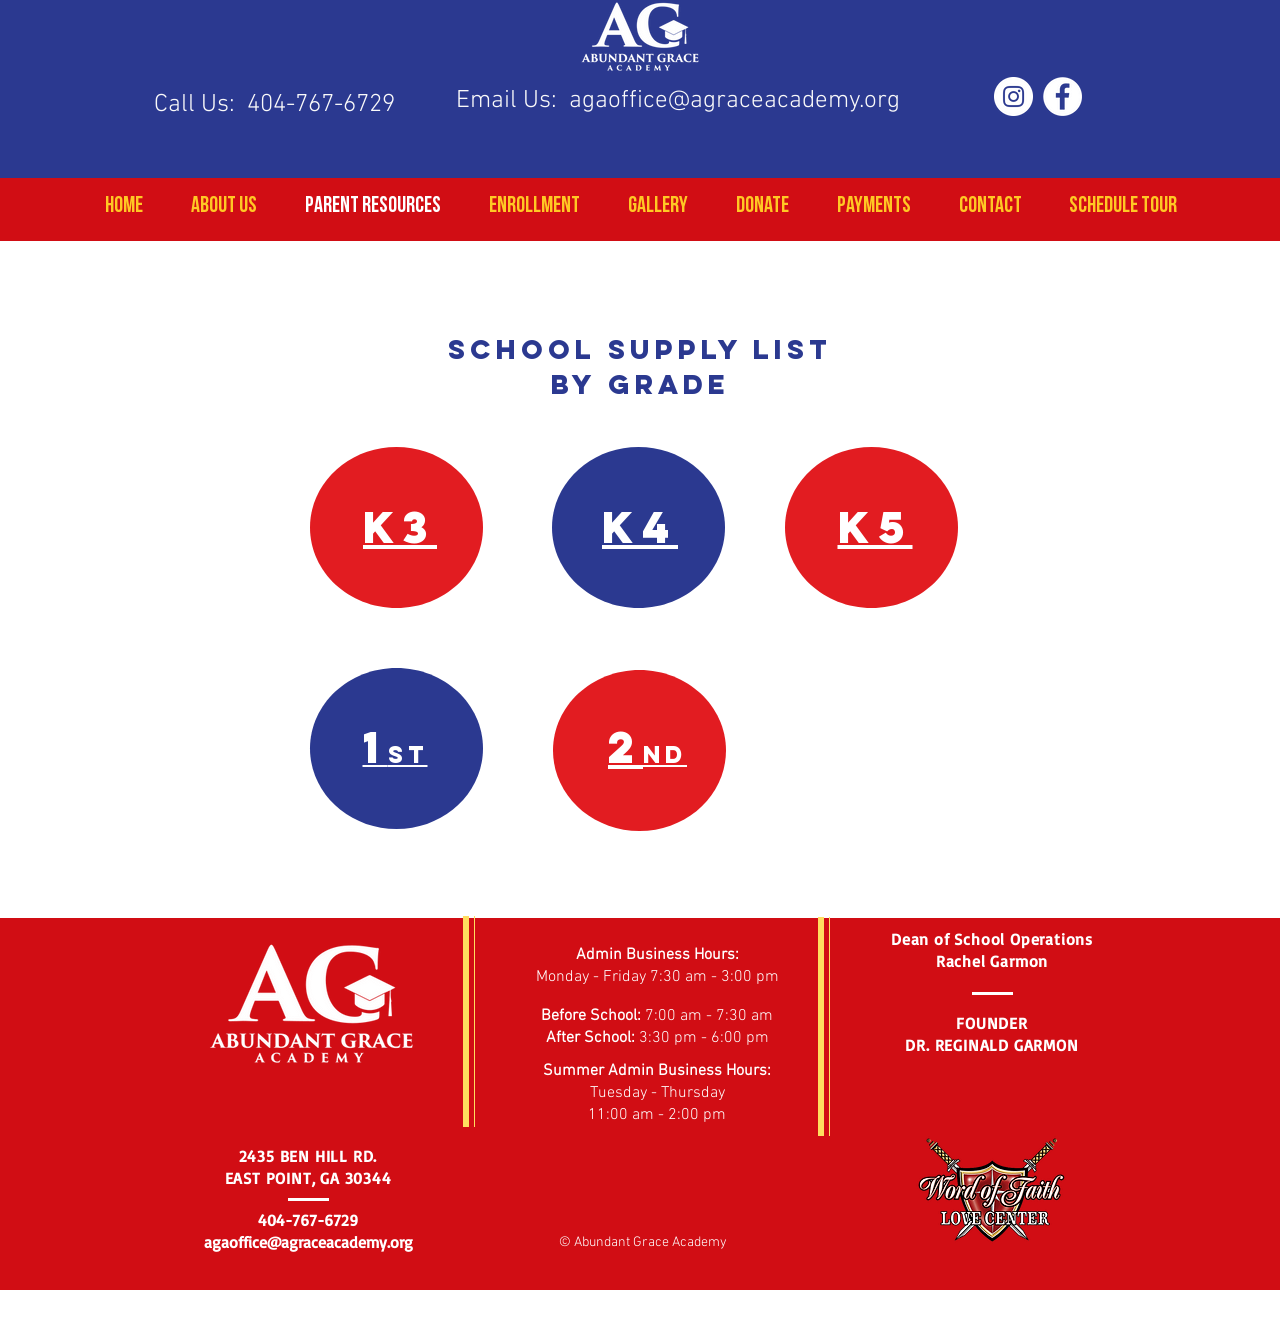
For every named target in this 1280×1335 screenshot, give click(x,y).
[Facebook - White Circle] (1062, 96)
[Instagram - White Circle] (1013, 96)
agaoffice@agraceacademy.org (734, 101)
